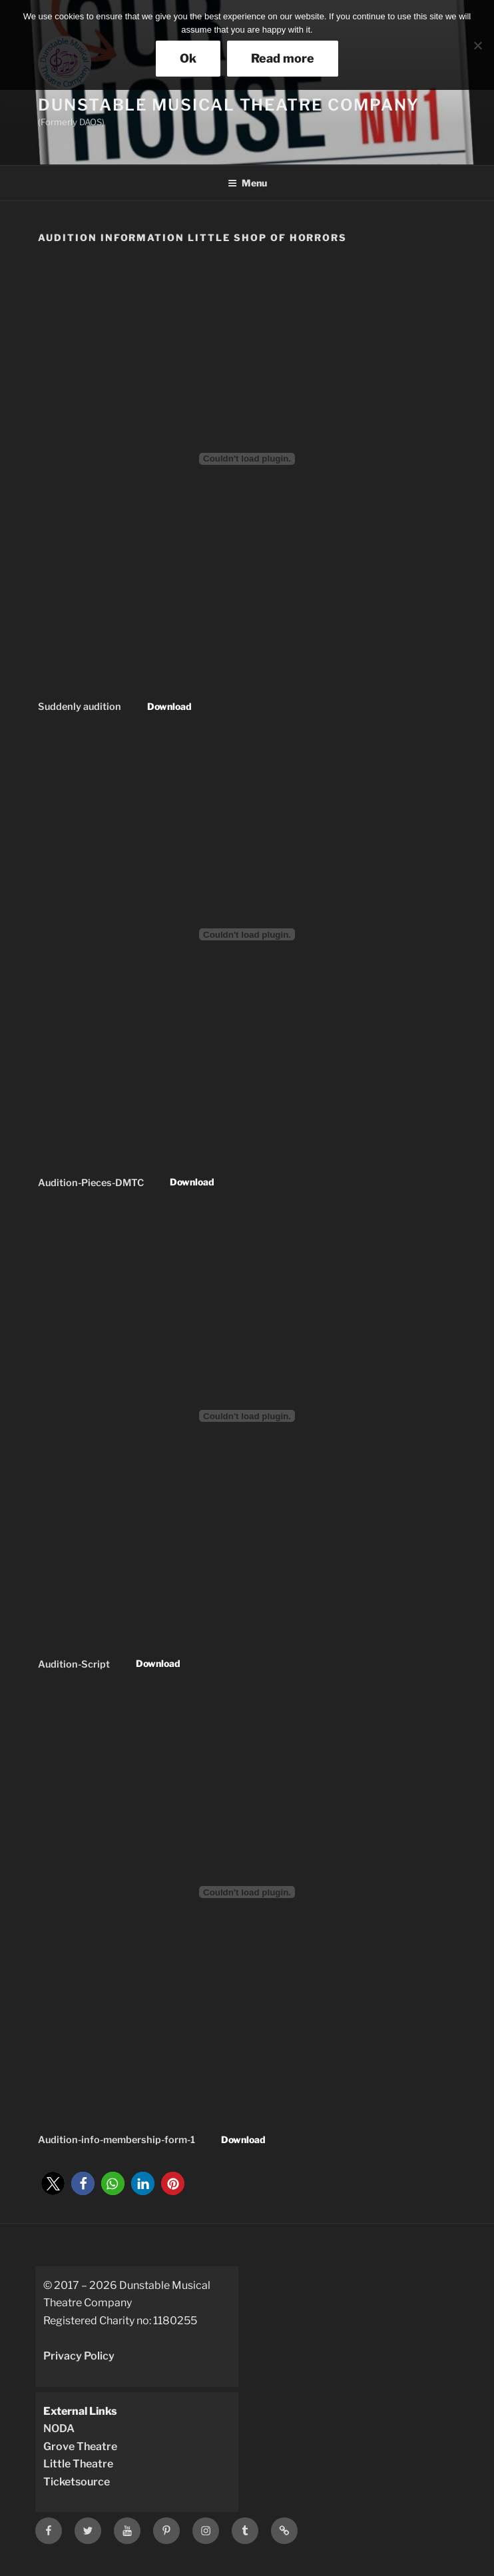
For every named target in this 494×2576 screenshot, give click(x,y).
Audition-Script (74, 1664)
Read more (282, 58)
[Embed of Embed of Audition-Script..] (247, 1416)
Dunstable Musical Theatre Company (228, 105)
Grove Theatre (80, 2446)
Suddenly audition (79, 707)
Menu (247, 182)
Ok (188, 58)
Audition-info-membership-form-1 (116, 2140)
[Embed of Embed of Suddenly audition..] (247, 459)
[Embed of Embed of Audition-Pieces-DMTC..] (247, 934)
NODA (59, 2428)
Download (169, 706)
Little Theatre (78, 2463)
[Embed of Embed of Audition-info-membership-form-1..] (247, 1892)
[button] (53, 2183)
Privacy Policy (79, 2356)
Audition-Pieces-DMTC (91, 1182)
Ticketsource (76, 2481)
